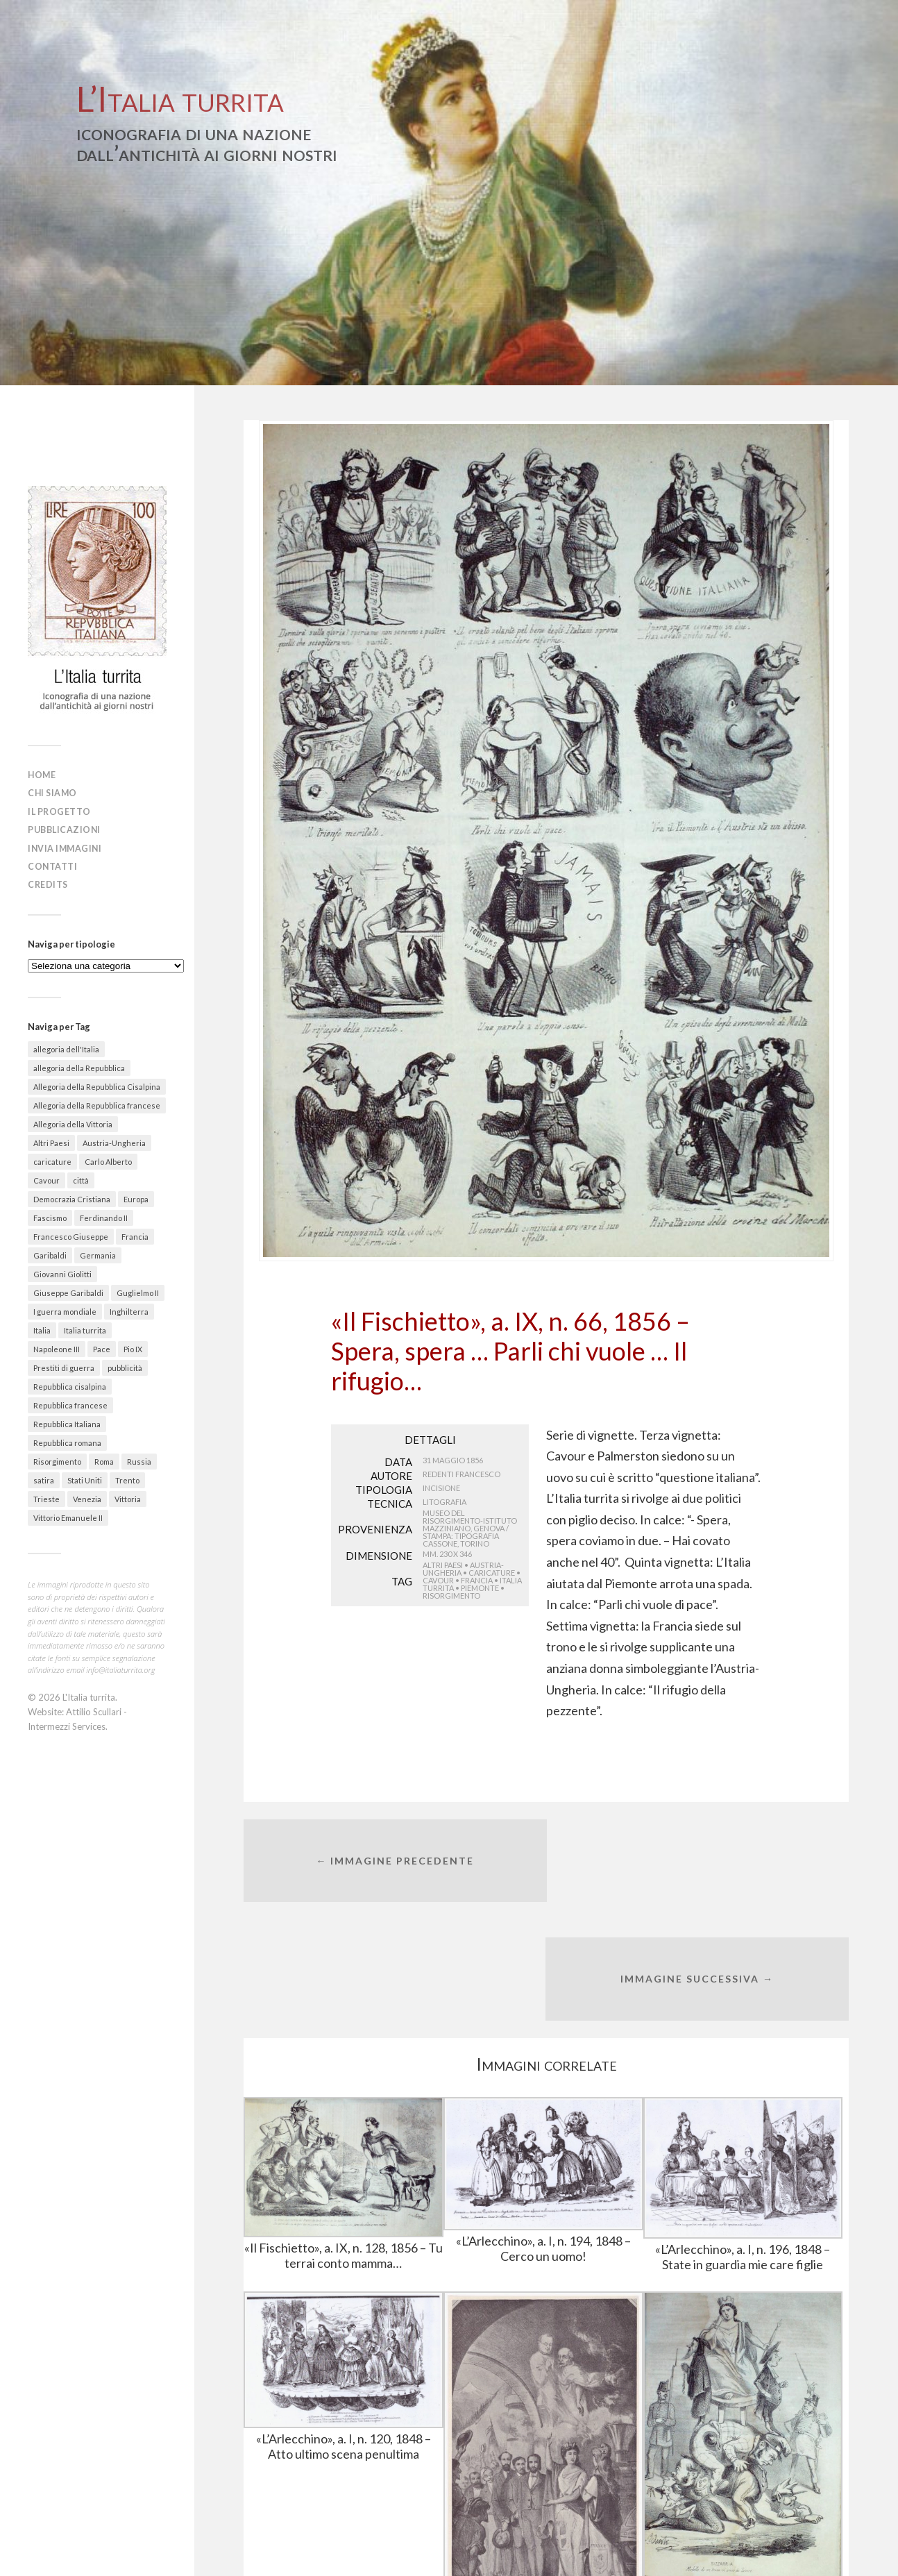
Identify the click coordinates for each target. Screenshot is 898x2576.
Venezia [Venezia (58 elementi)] (87, 1496)
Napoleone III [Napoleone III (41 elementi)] (56, 1346)
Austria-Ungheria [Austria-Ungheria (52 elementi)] (114, 1140)
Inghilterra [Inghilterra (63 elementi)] (129, 1308)
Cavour (438, 1580)
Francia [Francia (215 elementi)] (135, 1233)
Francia (477, 1580)
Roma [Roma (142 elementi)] (104, 1458)
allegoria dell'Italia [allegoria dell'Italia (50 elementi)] (66, 1046)
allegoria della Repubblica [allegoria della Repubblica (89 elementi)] (79, 1065)
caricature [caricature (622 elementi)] (52, 1158)
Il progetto (62, 810)
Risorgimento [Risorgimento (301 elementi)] (57, 1458)
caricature (491, 1572)
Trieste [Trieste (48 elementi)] (46, 1496)
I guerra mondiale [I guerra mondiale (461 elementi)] (64, 1308)
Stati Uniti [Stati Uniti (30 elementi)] (84, 1477)
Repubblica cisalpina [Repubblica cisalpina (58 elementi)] (69, 1383)
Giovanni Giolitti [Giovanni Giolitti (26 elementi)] (62, 1271)
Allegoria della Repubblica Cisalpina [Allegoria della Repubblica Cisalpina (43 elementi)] (96, 1083)
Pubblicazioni (67, 828)
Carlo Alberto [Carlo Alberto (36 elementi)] (108, 1158)
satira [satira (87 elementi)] (43, 1477)
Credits (49, 882)
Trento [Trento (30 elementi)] (127, 1477)
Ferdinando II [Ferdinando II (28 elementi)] (104, 1215)
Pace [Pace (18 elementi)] (101, 1346)
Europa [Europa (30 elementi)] (136, 1196)
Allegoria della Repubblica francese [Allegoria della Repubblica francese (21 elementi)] (96, 1102)
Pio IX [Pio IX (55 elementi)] (133, 1346)
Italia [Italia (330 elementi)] (42, 1327)
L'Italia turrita (88, 1694)
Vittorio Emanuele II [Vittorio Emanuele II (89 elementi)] (68, 1514)
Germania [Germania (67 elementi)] (98, 1252)
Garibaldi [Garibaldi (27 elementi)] (50, 1252)
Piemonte (480, 1587)
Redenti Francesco (461, 1474)
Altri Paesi (443, 1564)
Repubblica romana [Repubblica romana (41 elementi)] (67, 1440)
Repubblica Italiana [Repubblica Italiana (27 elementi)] (67, 1421)
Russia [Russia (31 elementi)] (139, 1458)
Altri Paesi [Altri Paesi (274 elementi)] (51, 1140)
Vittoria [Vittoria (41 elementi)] (128, 1496)
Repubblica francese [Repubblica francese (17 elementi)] (70, 1402)
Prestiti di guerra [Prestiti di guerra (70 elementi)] (63, 1365)
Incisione (441, 1487)
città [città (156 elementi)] (81, 1177)
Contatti (54, 864)
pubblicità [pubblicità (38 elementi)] (125, 1365)
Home (43, 774)
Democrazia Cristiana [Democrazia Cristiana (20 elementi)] (71, 1196)
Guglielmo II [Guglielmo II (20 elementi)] (138, 1290)
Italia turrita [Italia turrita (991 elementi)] (85, 1327)
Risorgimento (451, 1595)
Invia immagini (68, 846)
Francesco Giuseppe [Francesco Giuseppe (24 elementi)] (70, 1233)
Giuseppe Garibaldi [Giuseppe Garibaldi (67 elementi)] (68, 1290)
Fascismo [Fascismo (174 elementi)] (50, 1215)
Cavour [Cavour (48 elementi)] (46, 1177)
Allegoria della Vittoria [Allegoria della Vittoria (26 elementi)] (72, 1121)
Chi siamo (55, 792)
